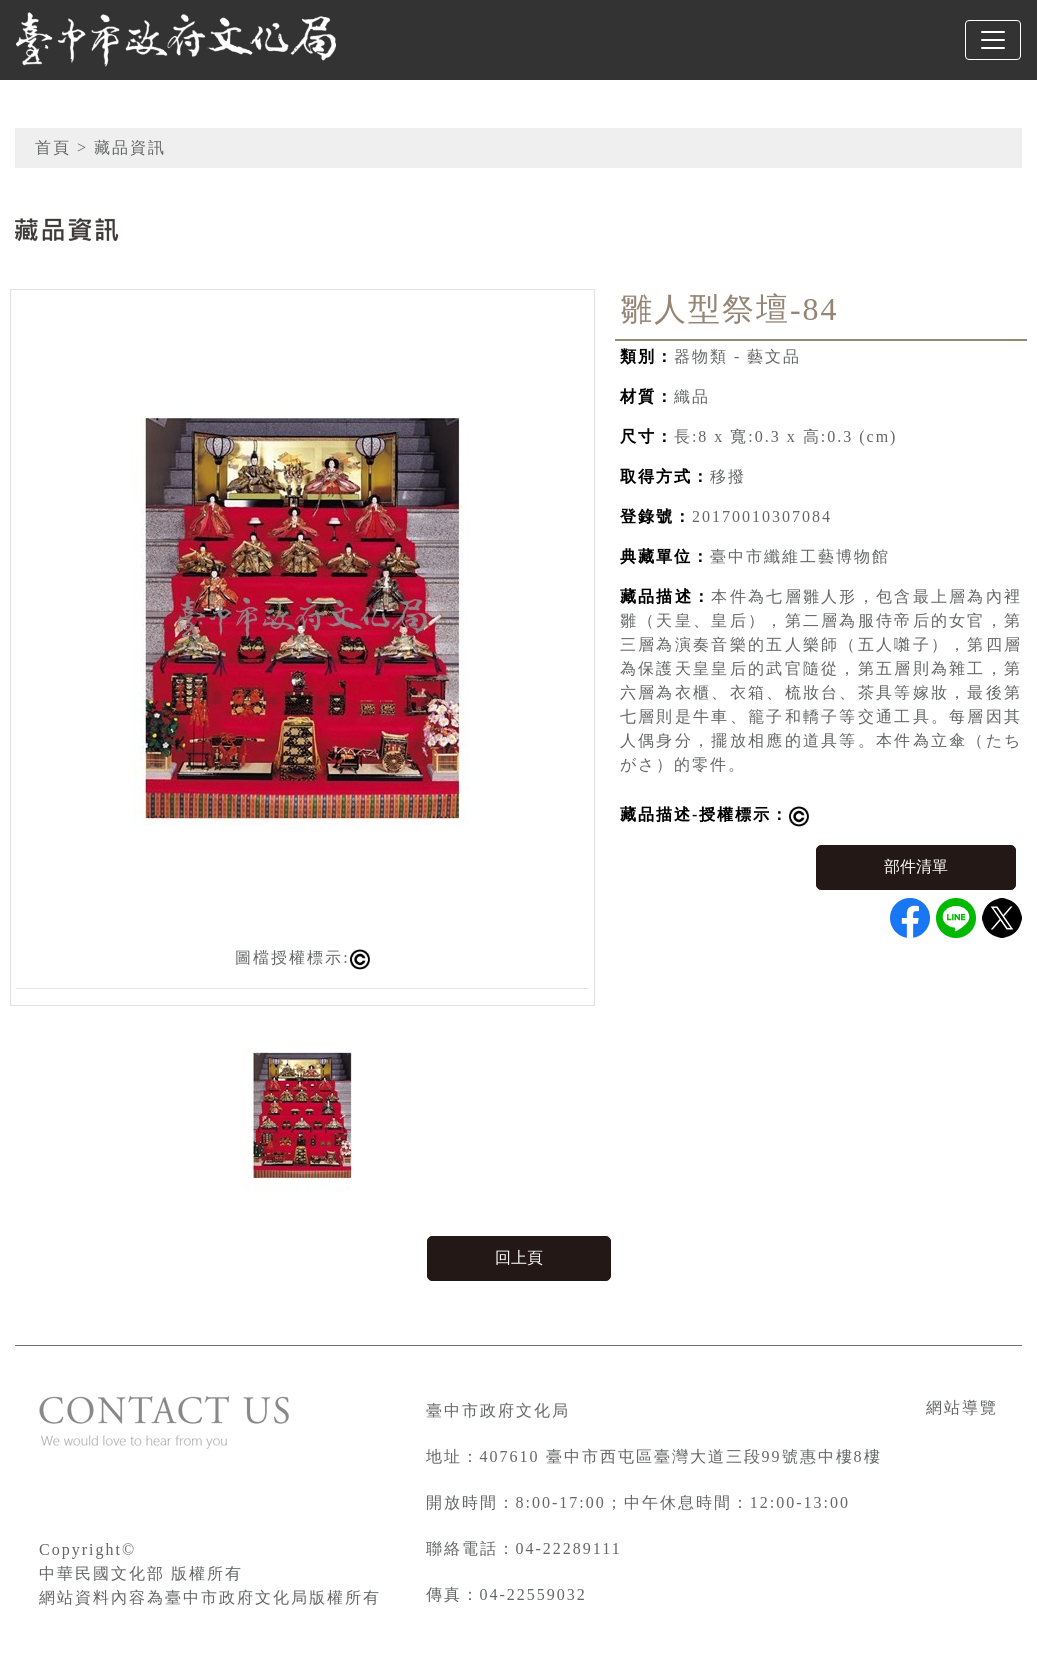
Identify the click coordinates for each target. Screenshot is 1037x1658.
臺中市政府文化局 (498, 1410)
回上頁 (519, 1257)
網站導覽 (962, 1407)
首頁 (53, 147)
